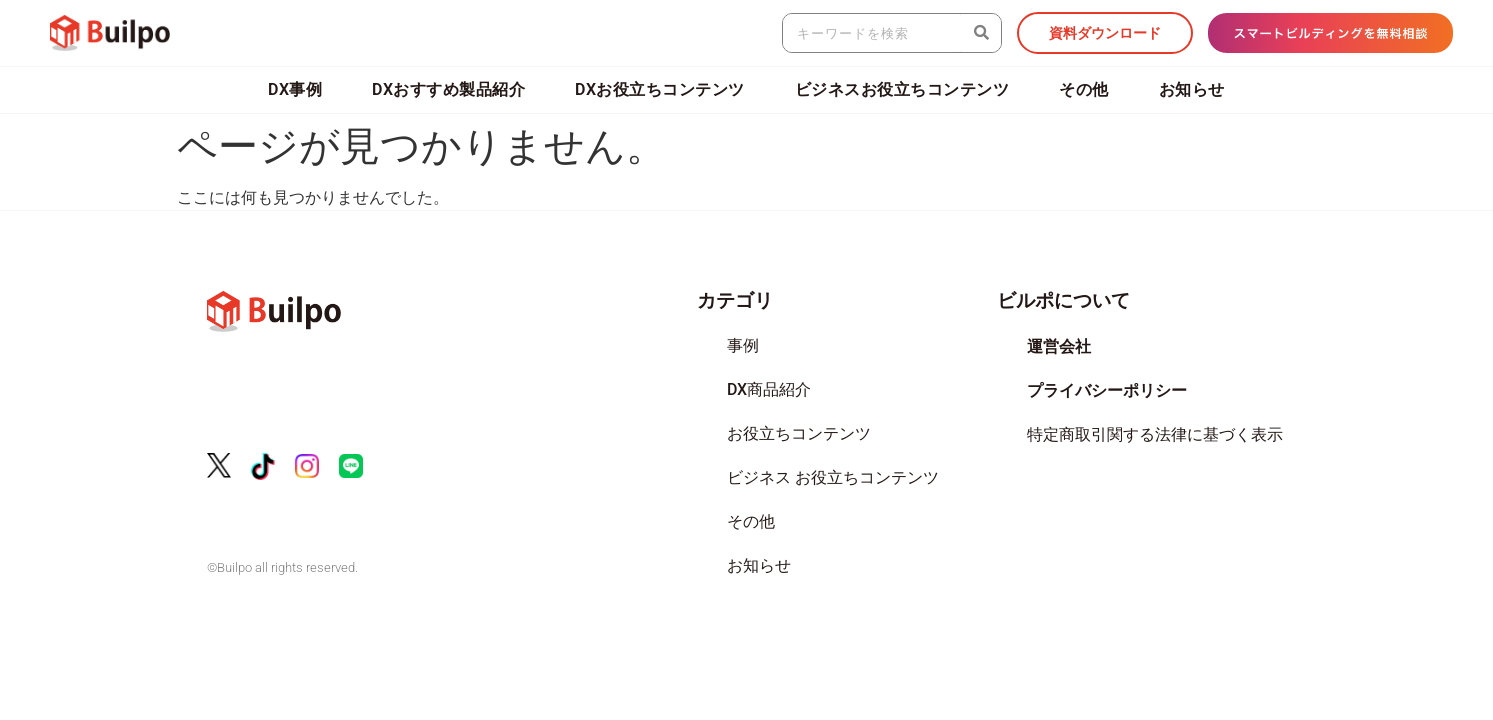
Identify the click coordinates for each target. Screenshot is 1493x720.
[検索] (981, 33)
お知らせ (1192, 89)
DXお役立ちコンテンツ (660, 89)
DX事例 (295, 89)
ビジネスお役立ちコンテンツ (902, 89)
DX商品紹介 (769, 389)
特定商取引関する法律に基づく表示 (1155, 434)
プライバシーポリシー (1107, 390)
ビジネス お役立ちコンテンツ (833, 477)
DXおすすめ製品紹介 (448, 89)
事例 (743, 345)
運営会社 (1059, 346)
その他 (1084, 89)
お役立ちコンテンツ (799, 433)
